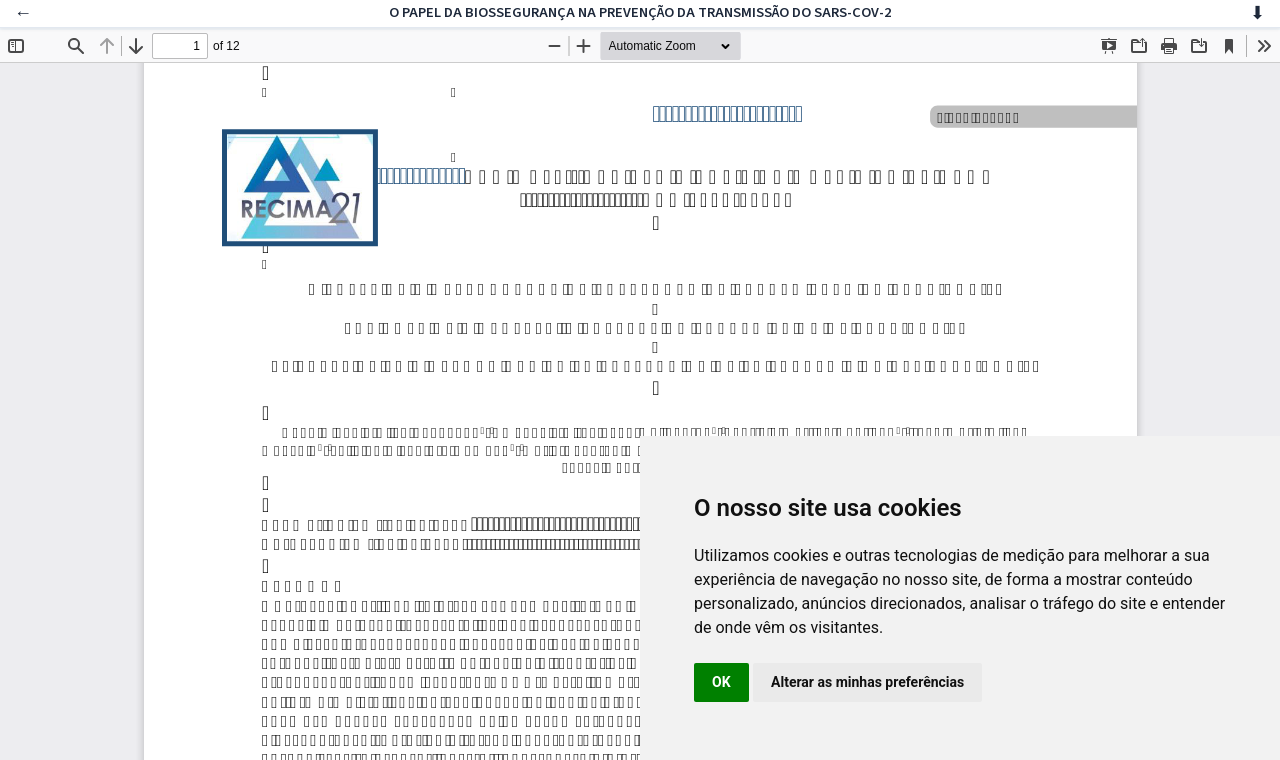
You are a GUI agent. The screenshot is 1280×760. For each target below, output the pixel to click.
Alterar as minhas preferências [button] (867, 682)
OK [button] (721, 682)
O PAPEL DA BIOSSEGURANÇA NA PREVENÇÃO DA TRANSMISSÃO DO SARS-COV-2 (640, 12)
